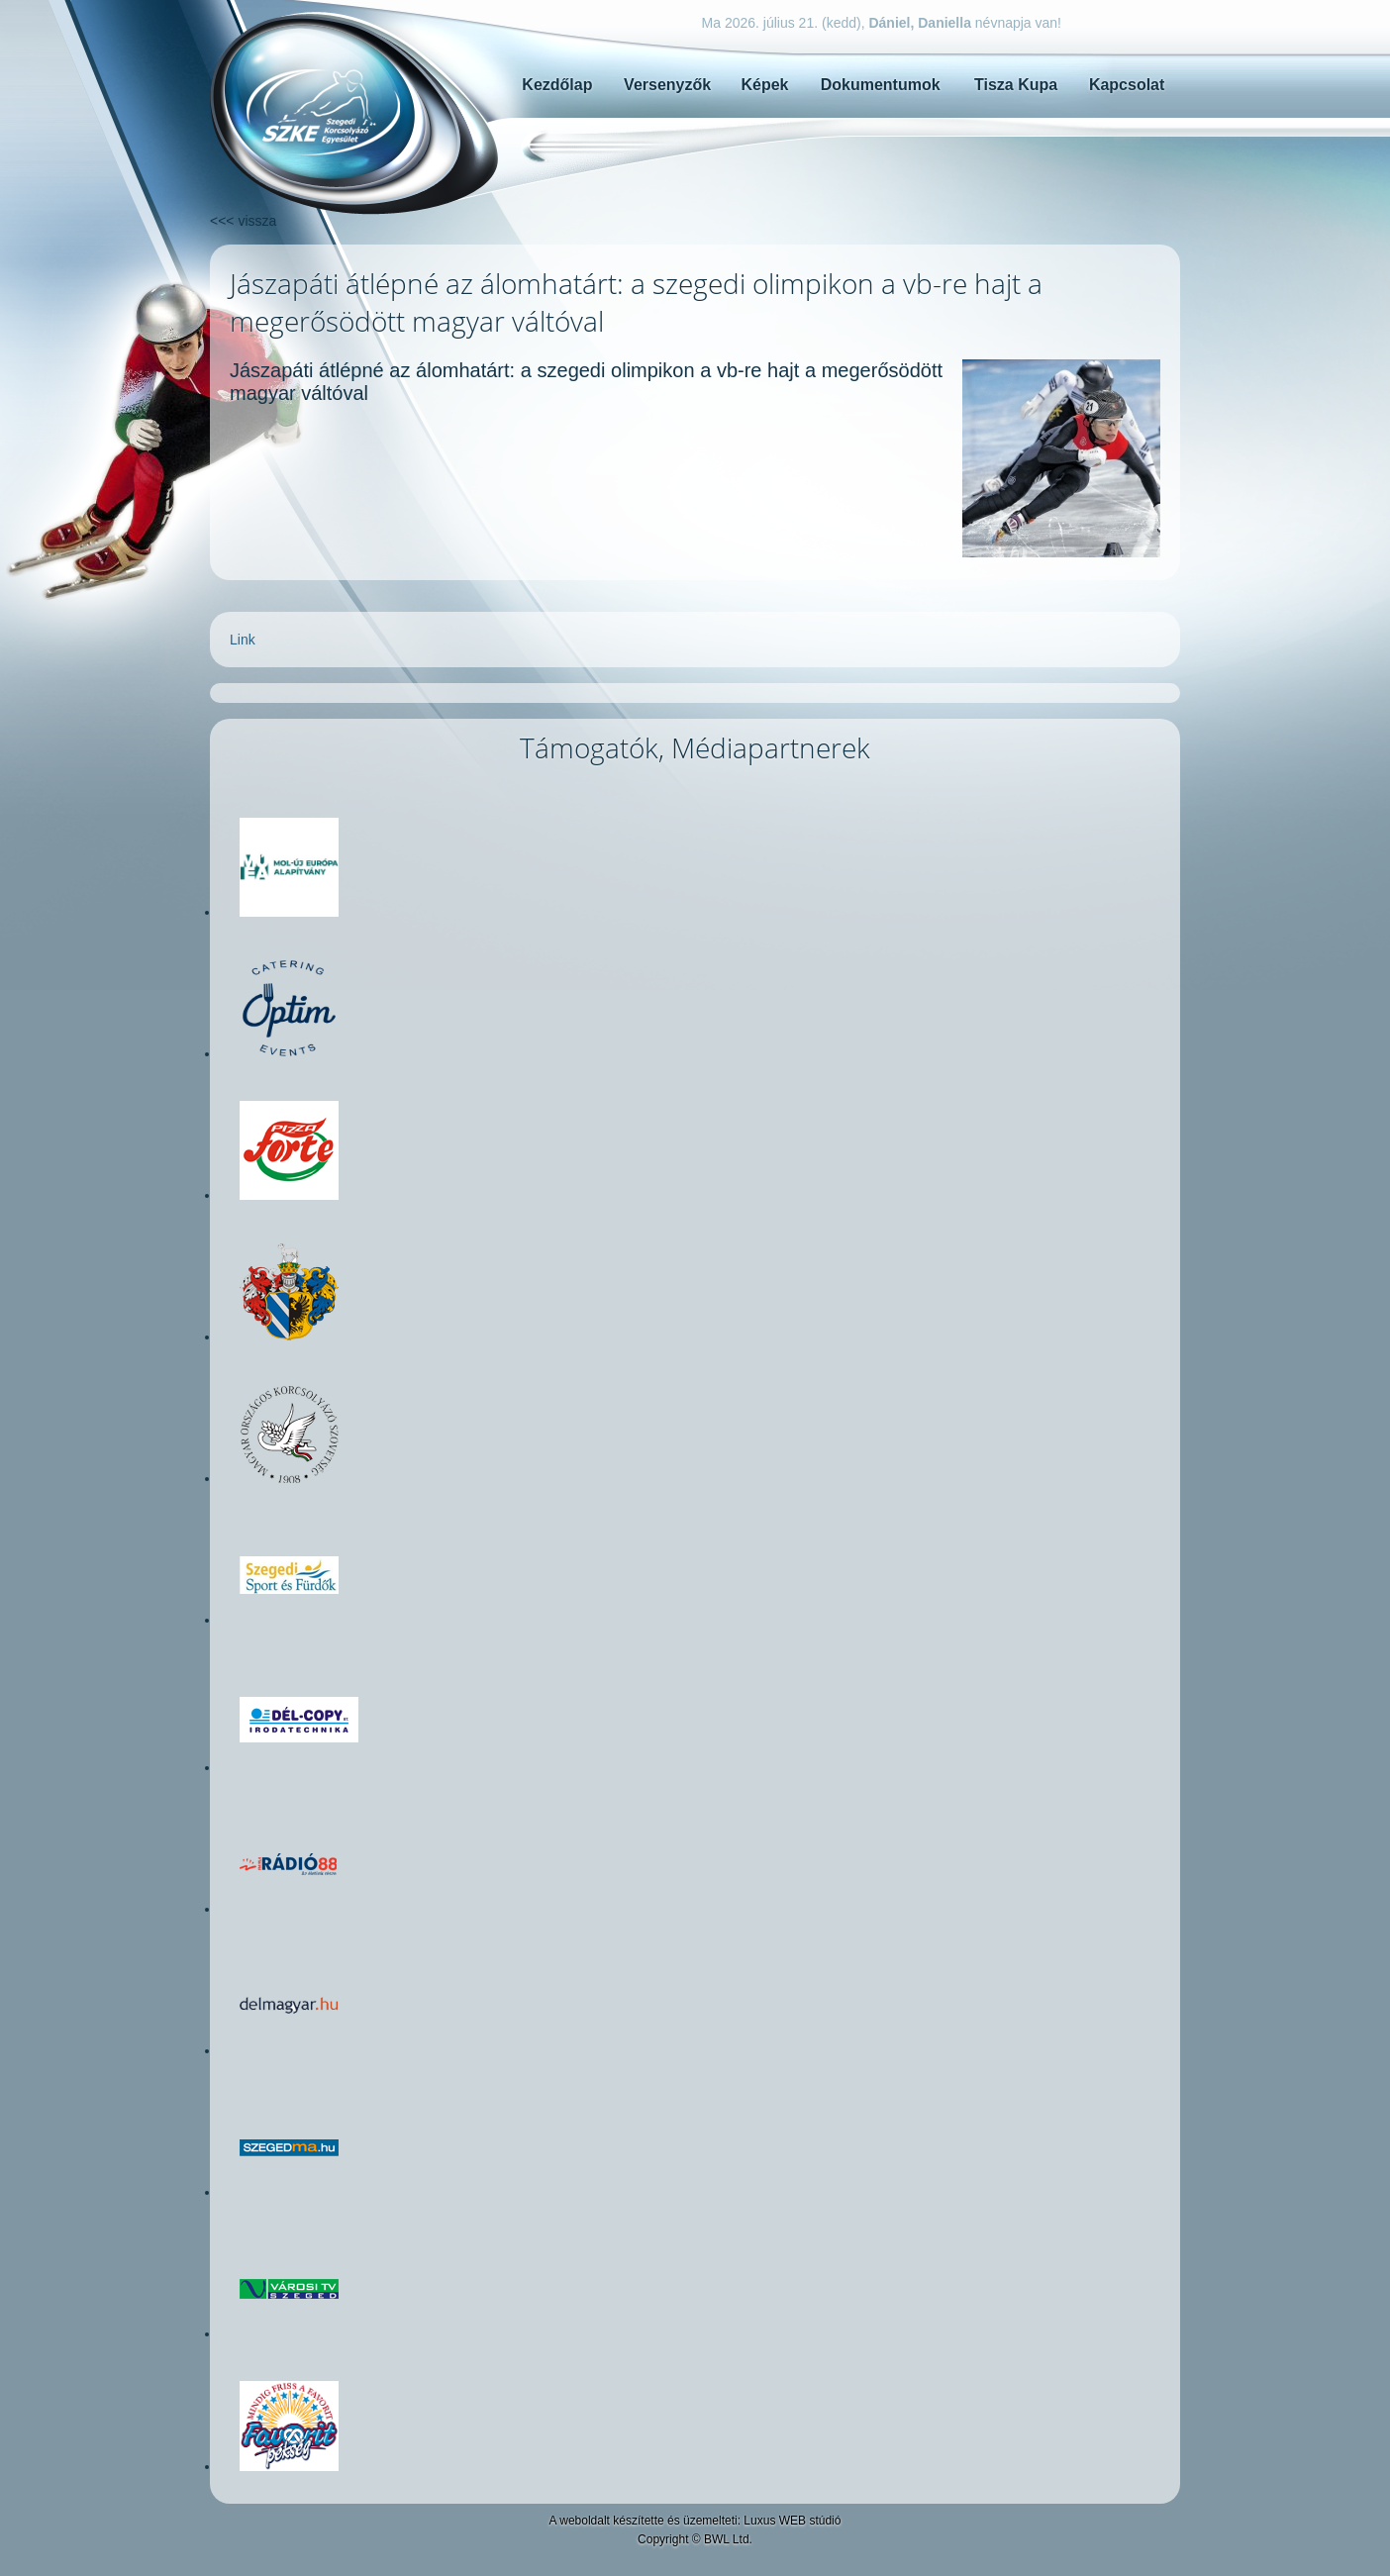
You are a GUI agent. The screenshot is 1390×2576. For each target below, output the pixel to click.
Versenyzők (667, 84)
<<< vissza (243, 221)
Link (242, 639)
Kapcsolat (1126, 84)
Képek (764, 84)
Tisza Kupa (1015, 84)
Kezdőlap (557, 84)
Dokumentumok (881, 84)
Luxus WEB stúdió (792, 2520)
